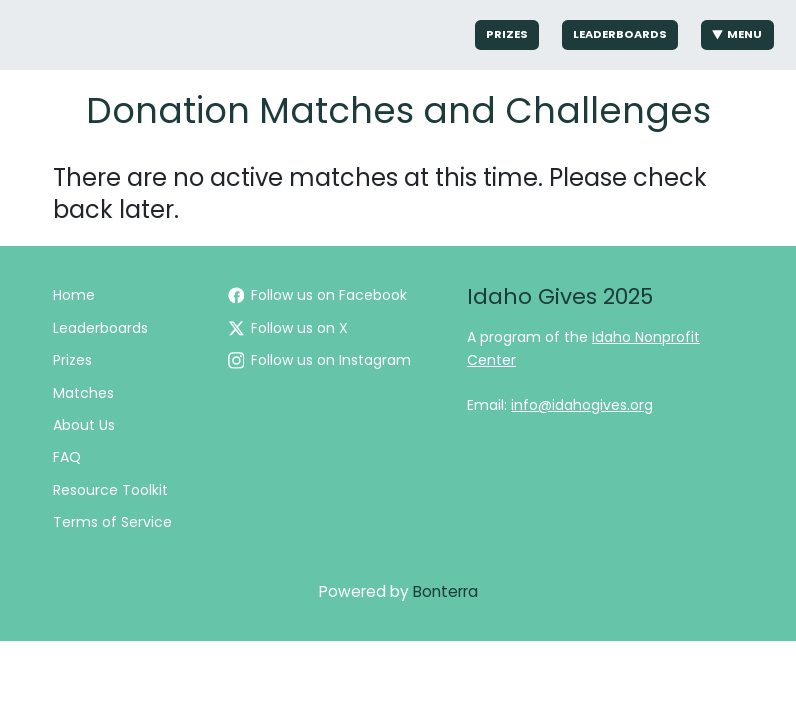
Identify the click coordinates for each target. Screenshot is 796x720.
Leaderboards (620, 34)
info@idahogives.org (582, 405)
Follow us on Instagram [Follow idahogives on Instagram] (320, 360)
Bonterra (445, 591)
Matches (83, 393)
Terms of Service (112, 522)
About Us (84, 425)
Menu (737, 34)
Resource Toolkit (110, 490)
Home (74, 295)
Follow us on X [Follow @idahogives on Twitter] (288, 328)
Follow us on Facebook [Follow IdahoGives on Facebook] (318, 295)
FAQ (67, 457)
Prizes (507, 34)
